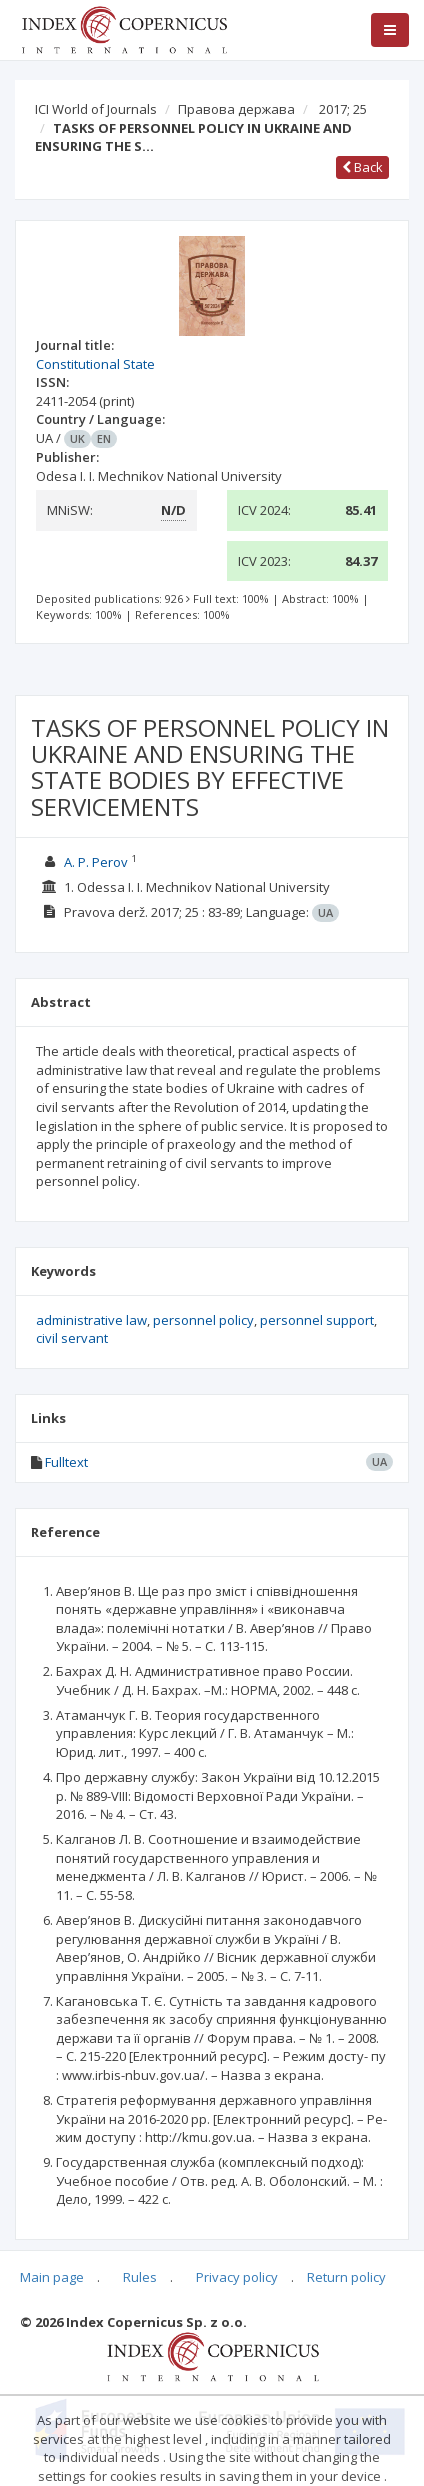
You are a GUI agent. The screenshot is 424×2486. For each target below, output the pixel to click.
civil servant (72, 1338)
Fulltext (66, 1462)
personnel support (317, 1320)
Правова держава (236, 109)
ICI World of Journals (96, 109)
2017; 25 (343, 109)
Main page (52, 2277)
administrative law (91, 1320)
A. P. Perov (96, 862)
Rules (140, 2277)
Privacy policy (237, 2277)
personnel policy (203, 1320)
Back (362, 167)
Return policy (346, 2277)
